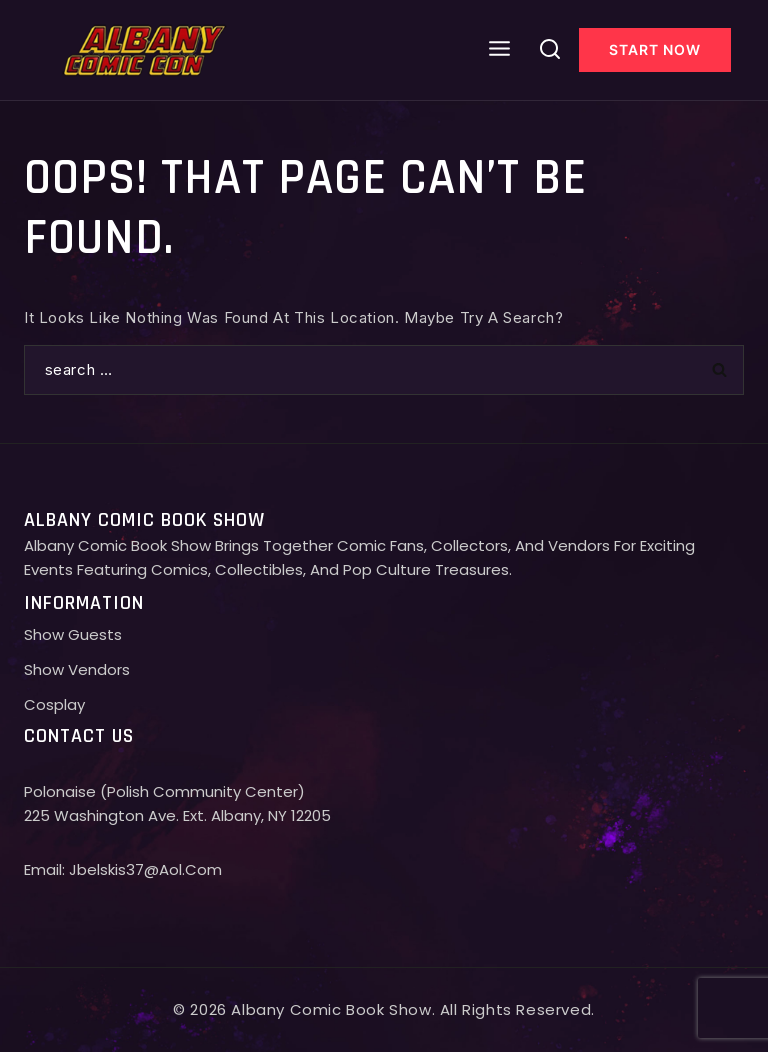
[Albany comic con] (145, 49)
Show (46, 669)
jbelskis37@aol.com (145, 869)
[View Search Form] (550, 50)
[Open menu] (500, 49)
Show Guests (73, 634)
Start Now (655, 49)
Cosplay (54, 704)
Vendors (99, 669)
